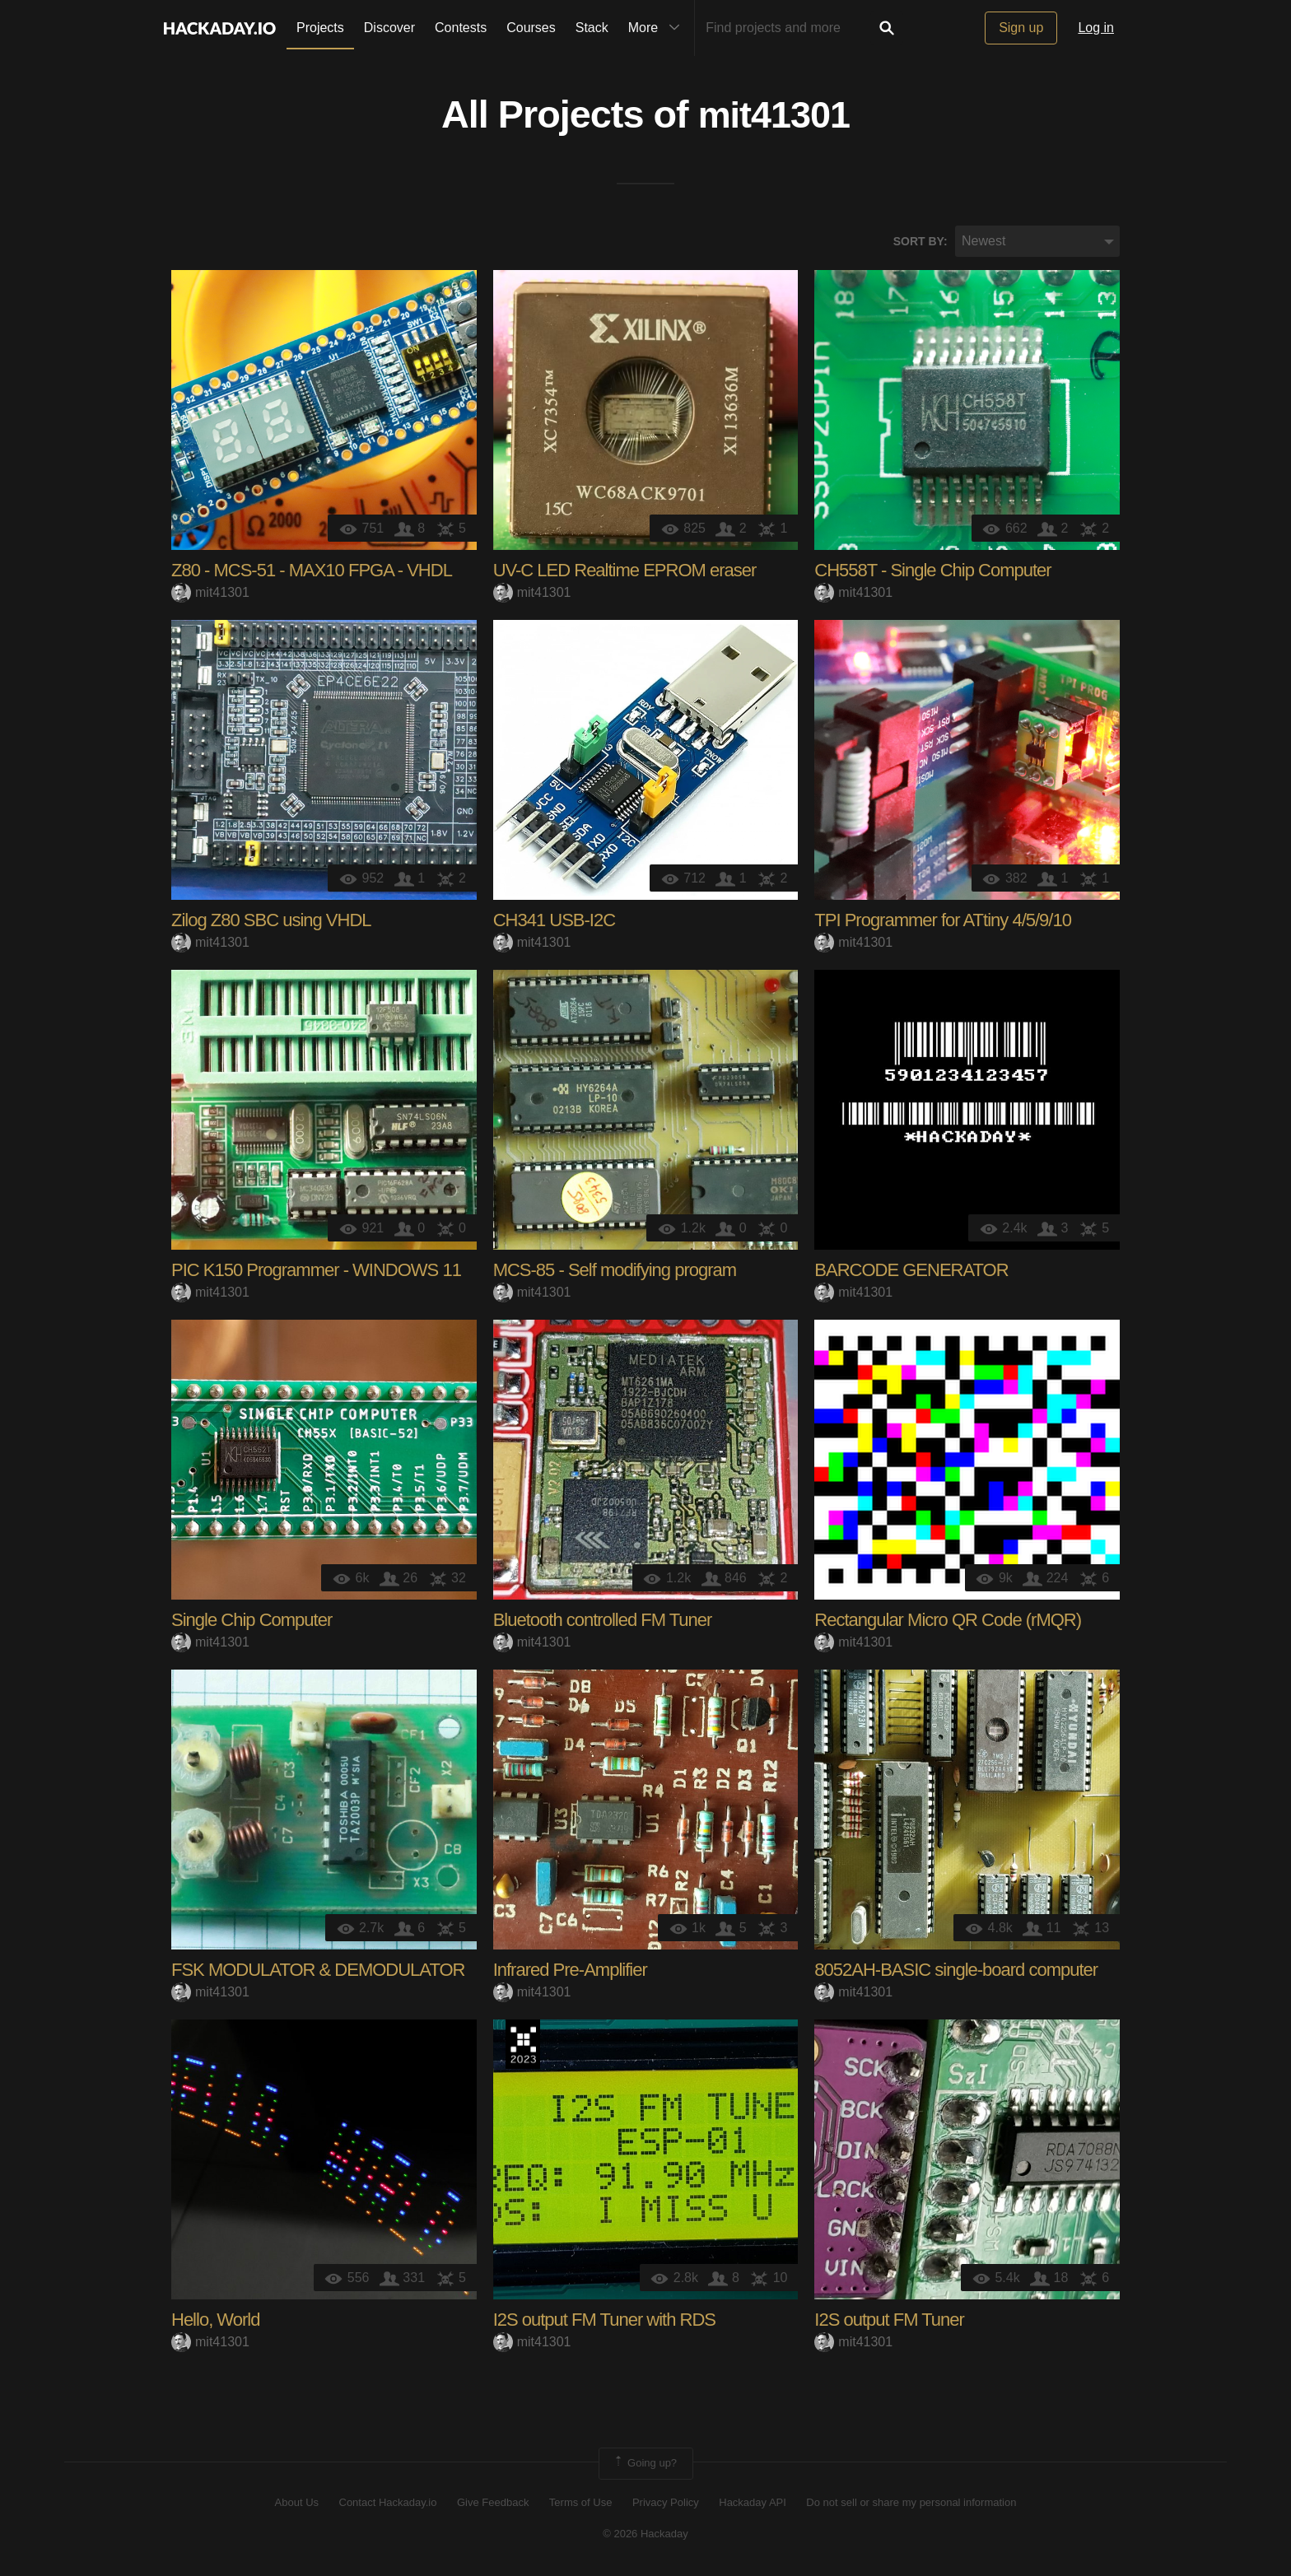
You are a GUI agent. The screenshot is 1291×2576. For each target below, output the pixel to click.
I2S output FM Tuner (889, 2322)
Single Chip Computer (251, 1622)
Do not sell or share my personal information (911, 2504)
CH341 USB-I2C (554, 922)
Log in (1096, 28)
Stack (592, 28)
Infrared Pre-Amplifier (570, 1972)
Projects (320, 28)
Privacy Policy (665, 2504)
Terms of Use (581, 2504)
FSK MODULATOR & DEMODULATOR (317, 1972)
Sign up (1021, 28)
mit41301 (774, 116)
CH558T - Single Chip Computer (932, 572)
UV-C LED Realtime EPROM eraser (625, 572)
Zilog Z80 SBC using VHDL (271, 922)
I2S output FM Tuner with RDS (604, 2322)
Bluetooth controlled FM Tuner (602, 1622)
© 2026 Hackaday (645, 2535)
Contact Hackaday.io (388, 2504)
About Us (297, 2504)
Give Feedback (493, 2504)
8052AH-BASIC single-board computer (956, 1972)
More (657, 28)
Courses (531, 28)
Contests (461, 28)
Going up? (645, 2466)
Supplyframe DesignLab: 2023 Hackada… (523, 2046)
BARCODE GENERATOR (911, 1272)
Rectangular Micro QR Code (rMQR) (947, 1622)
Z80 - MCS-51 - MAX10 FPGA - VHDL (311, 572)
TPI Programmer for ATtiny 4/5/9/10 (942, 922)
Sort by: (920, 242)
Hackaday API (752, 2504)
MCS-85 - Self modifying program (614, 1272)
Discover (389, 28)
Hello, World (215, 2322)
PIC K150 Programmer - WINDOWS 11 (316, 1272)
